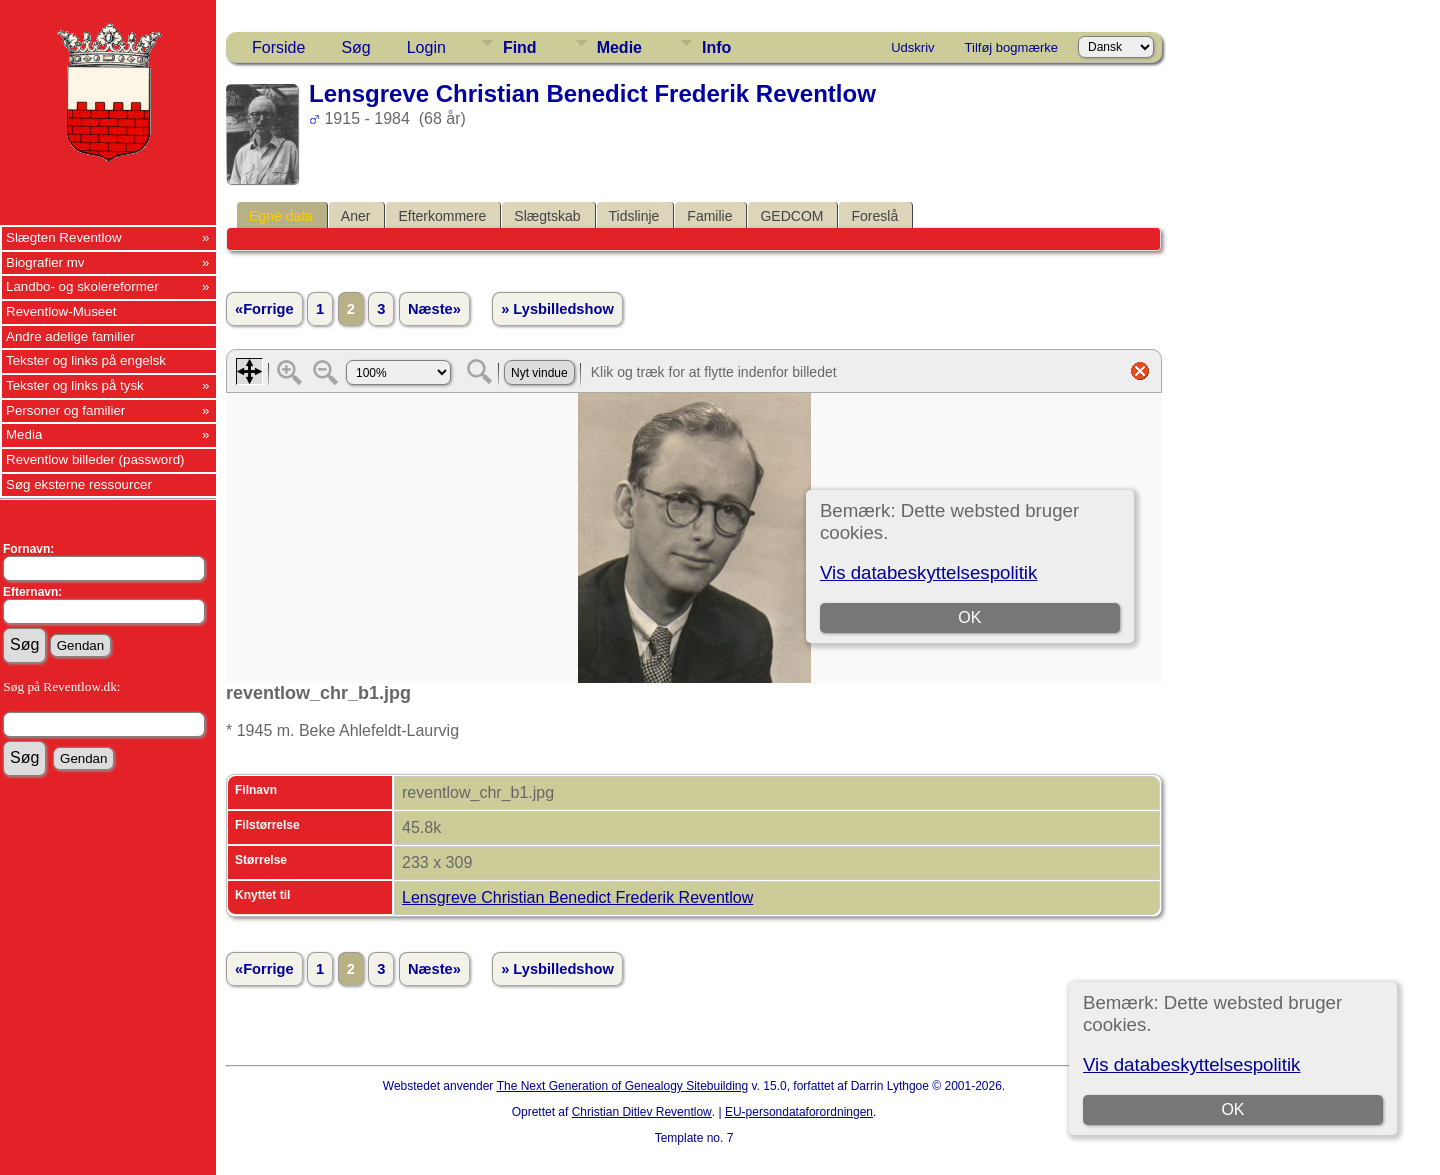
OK (1232, 1109)
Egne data (281, 216)
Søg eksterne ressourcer (79, 484)
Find (520, 47)
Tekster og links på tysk (75, 385)
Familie (709, 216)
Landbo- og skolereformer (82, 286)
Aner (356, 216)
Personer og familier (65, 410)
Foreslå (874, 216)
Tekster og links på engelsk (86, 360)
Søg (355, 47)
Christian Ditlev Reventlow (642, 1112)
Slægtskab (547, 216)
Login (426, 47)
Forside (278, 47)
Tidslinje (634, 216)
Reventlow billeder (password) (95, 459)
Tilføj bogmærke (1011, 47)
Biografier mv (45, 262)
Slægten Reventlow (64, 237)
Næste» (434, 309)
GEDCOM (791, 216)
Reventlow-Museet (61, 311)
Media (24, 434)
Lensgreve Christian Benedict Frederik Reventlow (577, 897)
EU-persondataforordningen (799, 1112)
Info (716, 47)
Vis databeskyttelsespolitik (1191, 1064)
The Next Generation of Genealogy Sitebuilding (623, 1086)
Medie (619, 47)
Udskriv (912, 47)
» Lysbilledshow (557, 309)
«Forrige (264, 309)
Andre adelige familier (70, 336)
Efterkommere (442, 216)
